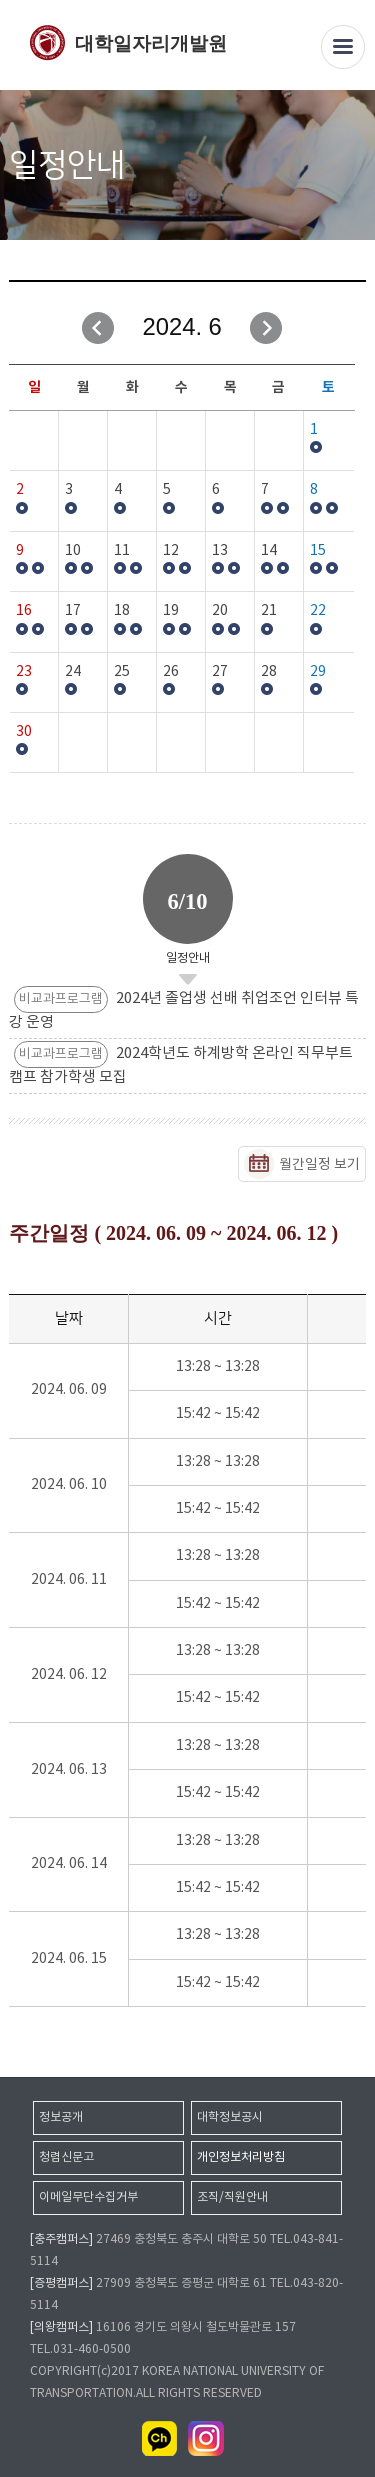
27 (220, 672)
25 (122, 672)
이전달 (98, 328)
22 (318, 611)
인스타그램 (206, 2439)
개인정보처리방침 (241, 2157)
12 (171, 551)
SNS (352, 166)
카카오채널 (160, 2439)
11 (122, 551)
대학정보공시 (230, 2117)
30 (24, 732)
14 (269, 551)
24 (73, 672)
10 (73, 551)
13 (220, 551)
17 (73, 611)
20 (220, 611)
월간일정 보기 (319, 1165)
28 (269, 672)
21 (269, 611)
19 (171, 611)
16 (24, 611)
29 (318, 672)
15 (318, 551)
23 (24, 672)
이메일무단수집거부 (88, 2197)
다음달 (266, 328)
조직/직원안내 (232, 2197)
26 (171, 672)
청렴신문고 (66, 2157)
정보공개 (61, 2117)
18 (122, 611)
